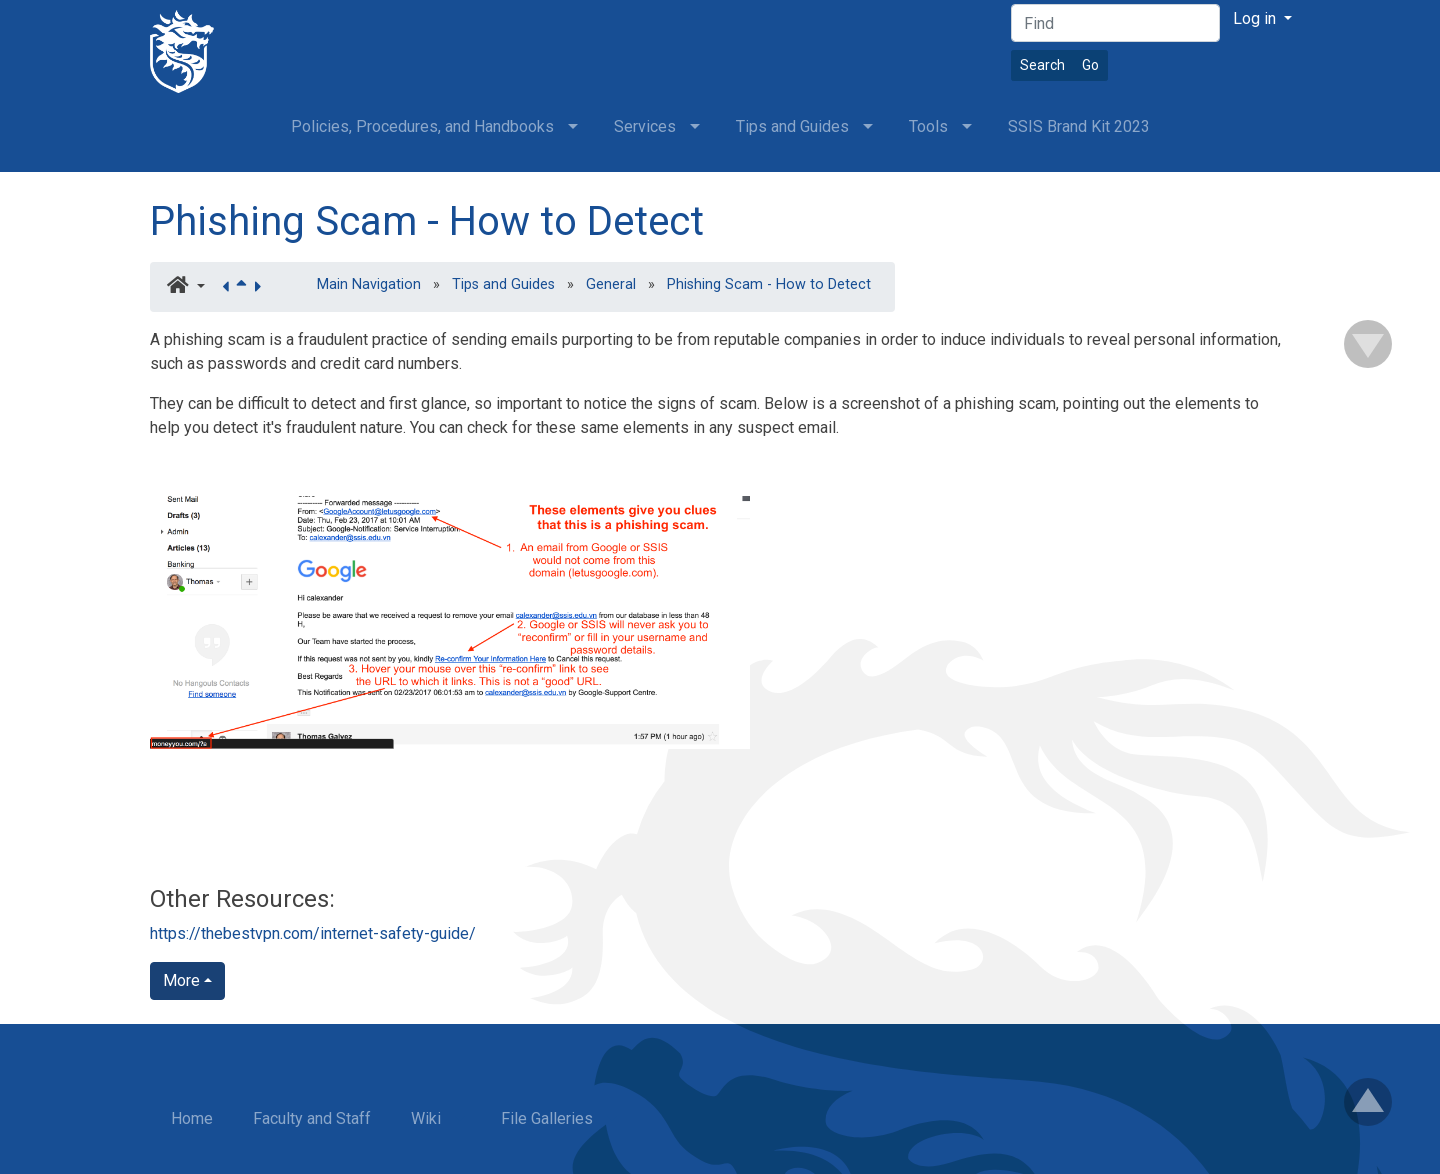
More (181, 980)
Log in (1256, 18)
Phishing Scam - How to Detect (427, 221)
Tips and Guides (503, 284)
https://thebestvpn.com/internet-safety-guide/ (313, 933)
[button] (186, 287)
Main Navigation (369, 284)
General (611, 284)
